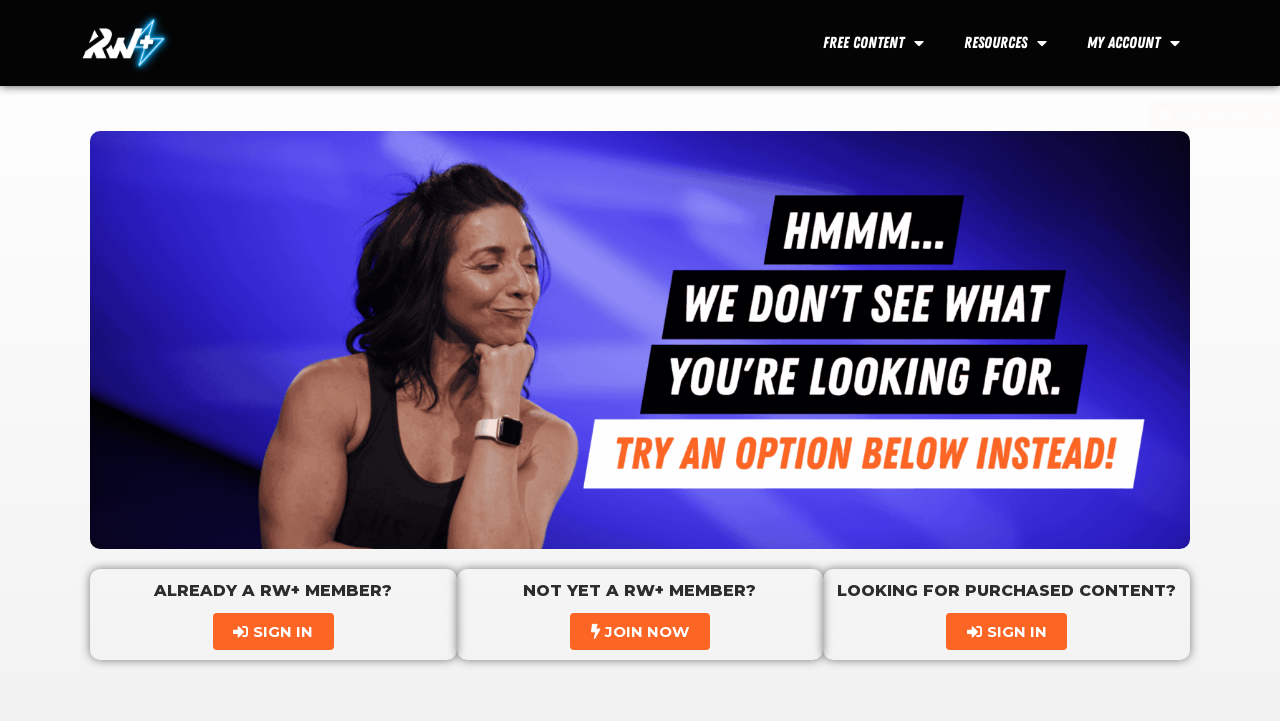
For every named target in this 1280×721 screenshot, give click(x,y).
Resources (1005, 43)
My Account (1133, 43)
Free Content (873, 43)
